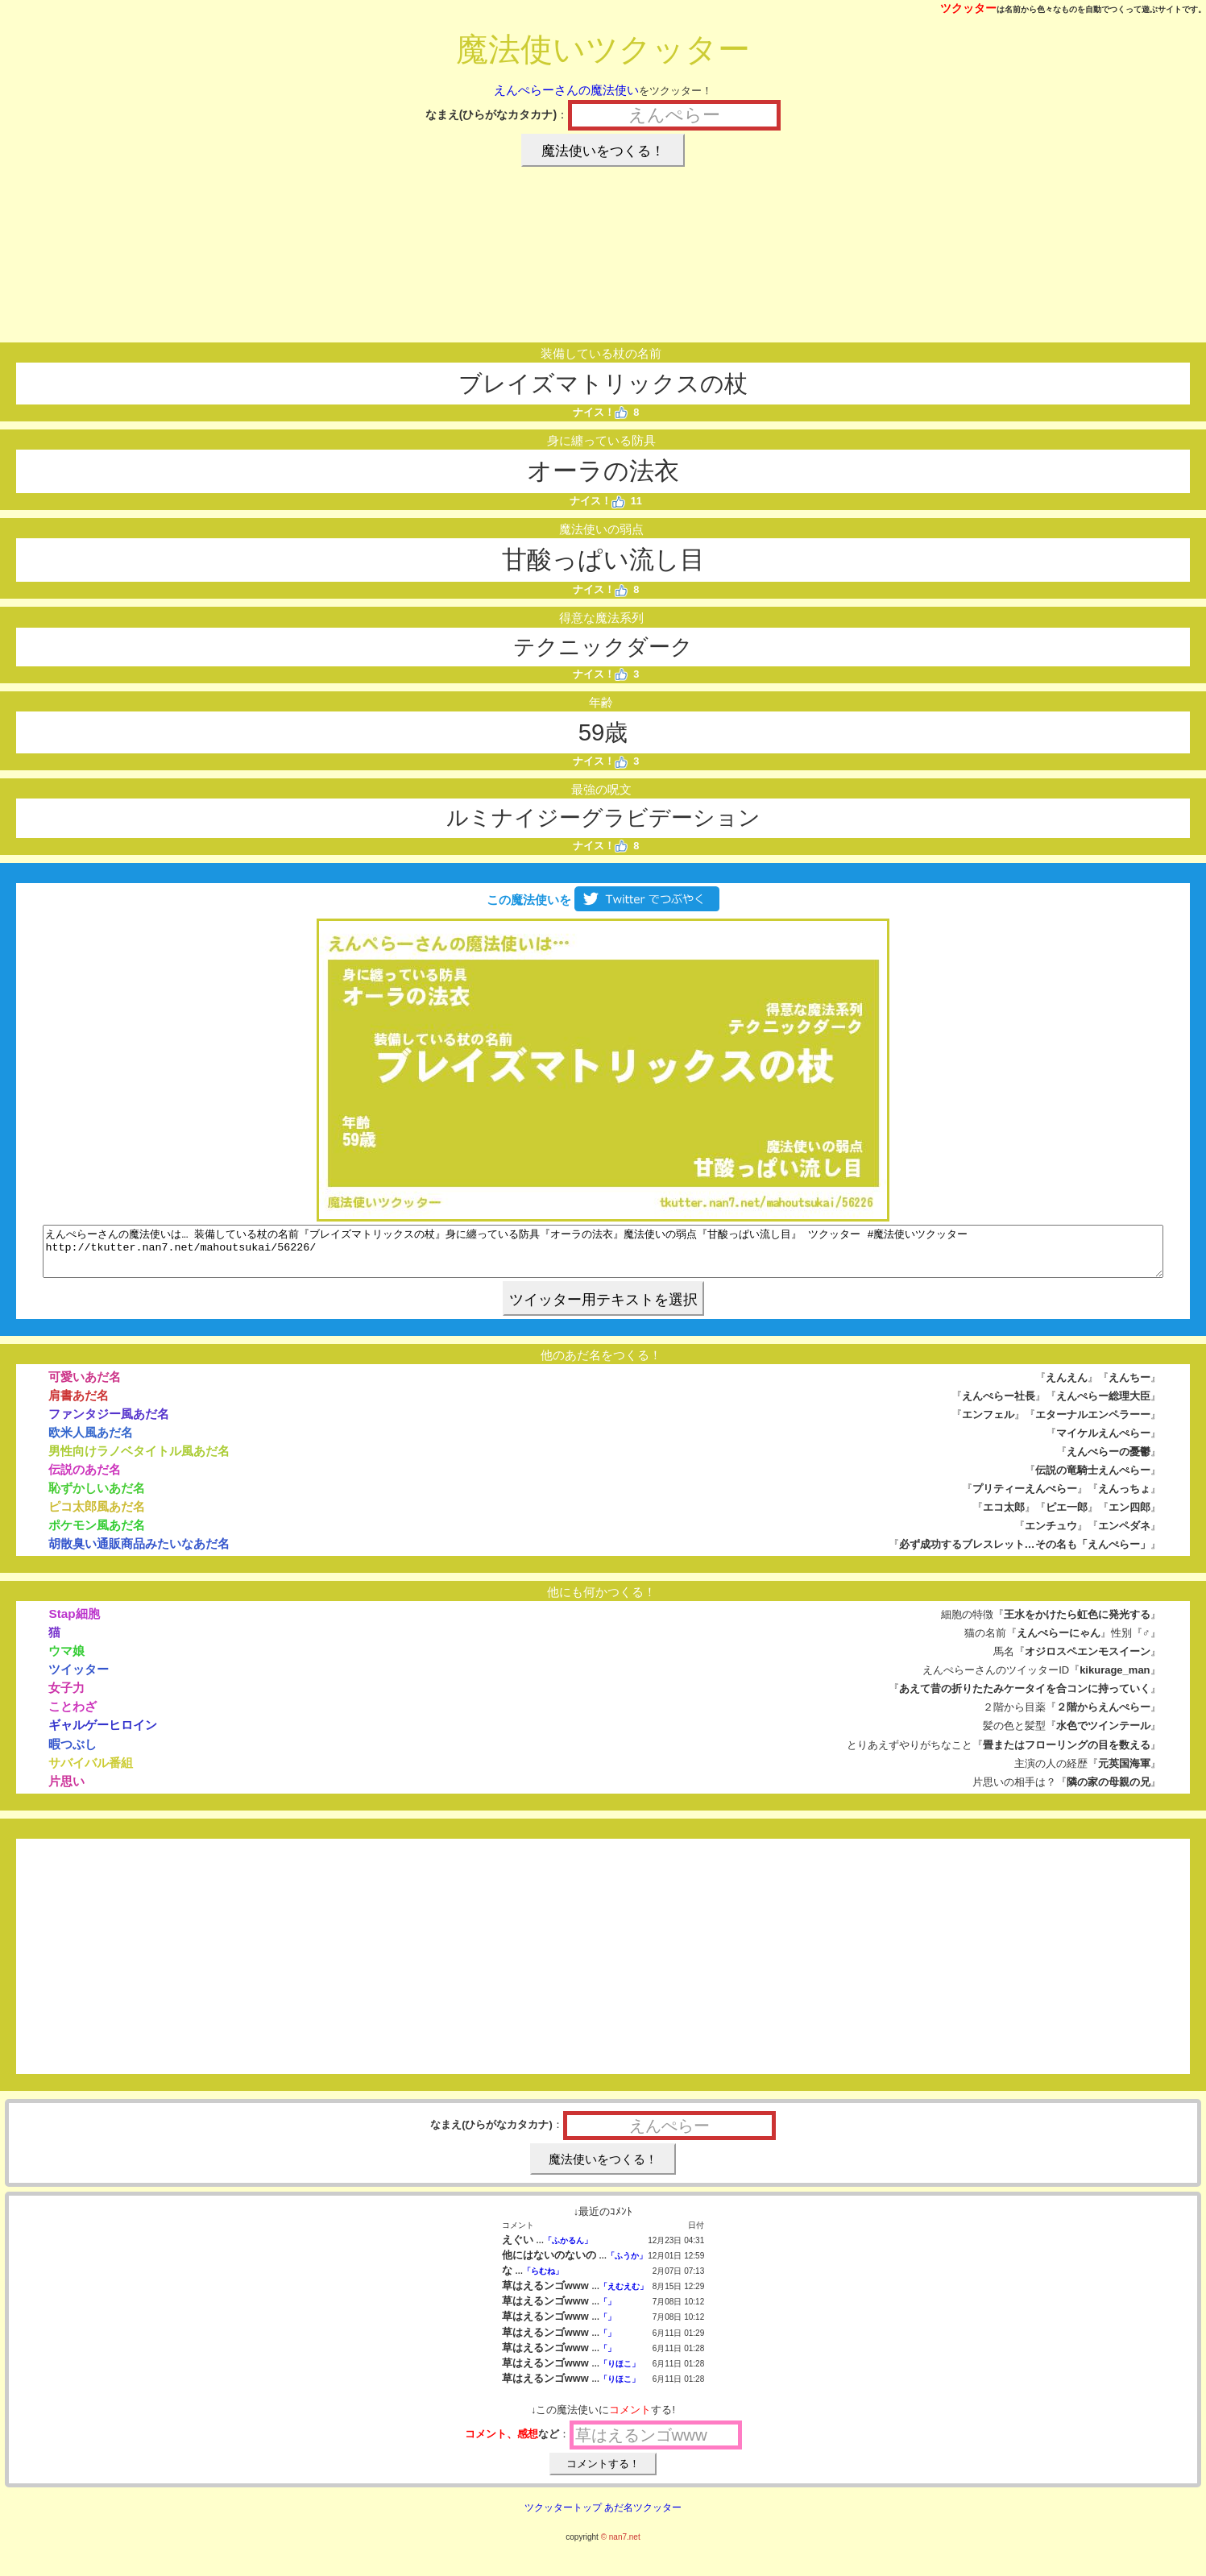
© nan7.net (620, 2546)
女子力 (66, 1697)
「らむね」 (543, 2280)
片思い (66, 1791)
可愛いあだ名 (84, 1386)
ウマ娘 (66, 1660)
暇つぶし (72, 1754)
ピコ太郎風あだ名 (96, 1516)
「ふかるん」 (568, 2250)
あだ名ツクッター (643, 2517)
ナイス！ (600, 412)
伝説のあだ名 (84, 1479)
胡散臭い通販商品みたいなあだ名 (139, 1553)
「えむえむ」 (623, 2296)
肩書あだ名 (78, 1405)
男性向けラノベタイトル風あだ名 (139, 1460)
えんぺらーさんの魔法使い (566, 90)
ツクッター (968, 8)
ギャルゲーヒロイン (102, 1734)
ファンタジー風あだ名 (108, 1423)
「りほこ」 (619, 2373)
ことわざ (72, 1716)
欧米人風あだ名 (90, 1442)
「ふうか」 (627, 2265)
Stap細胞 (73, 1623)
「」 (607, 2311)
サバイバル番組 (90, 1772)
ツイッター (78, 1679)
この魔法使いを (603, 899)
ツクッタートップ (563, 2517)
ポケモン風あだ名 (96, 1534)
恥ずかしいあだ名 (96, 1497)
